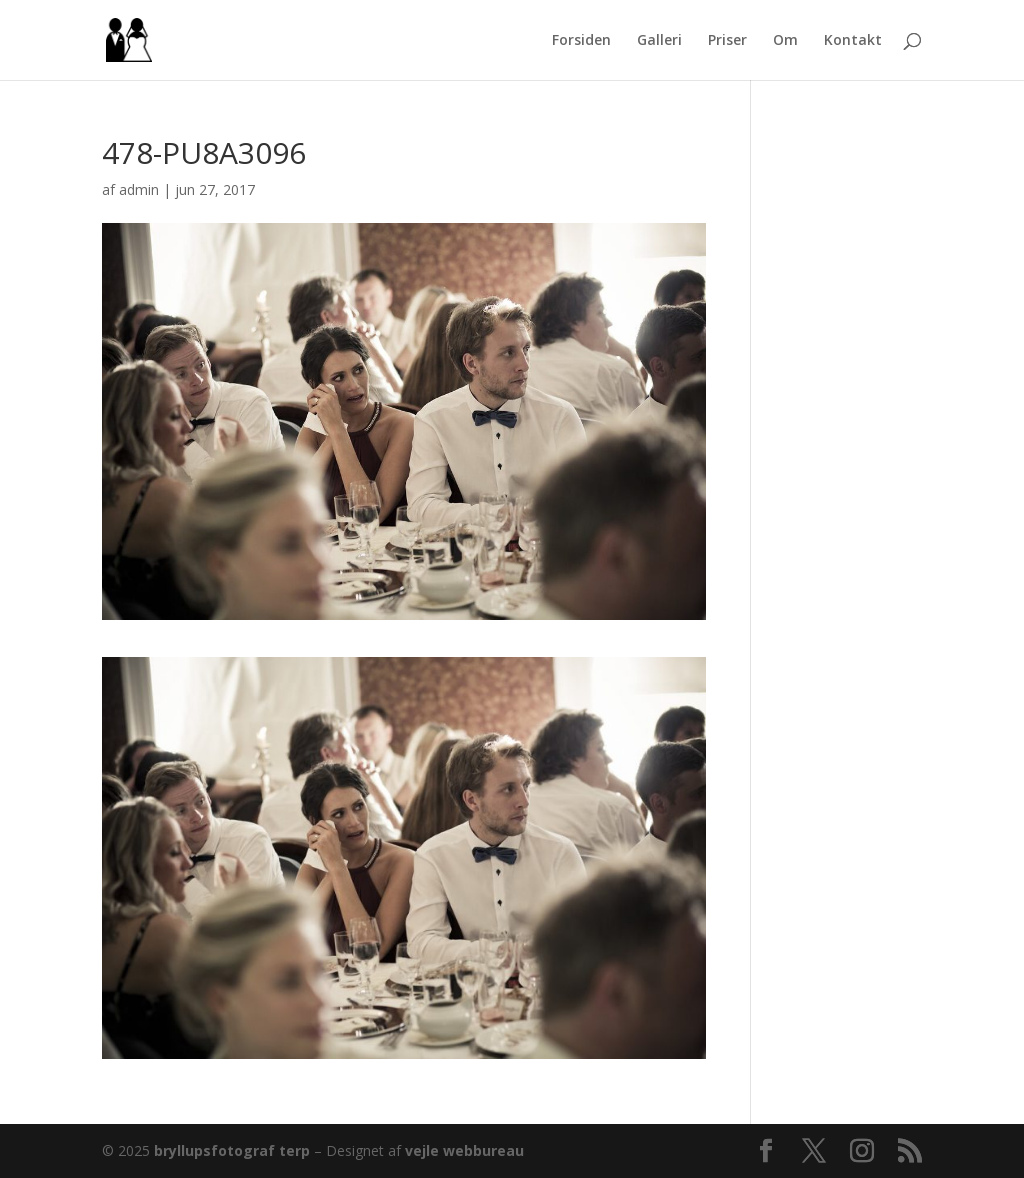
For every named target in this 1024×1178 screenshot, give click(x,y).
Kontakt (853, 41)
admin (139, 189)
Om (785, 41)
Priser (727, 41)
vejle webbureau (464, 1150)
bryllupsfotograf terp (232, 1150)
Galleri (659, 41)
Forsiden (581, 41)
